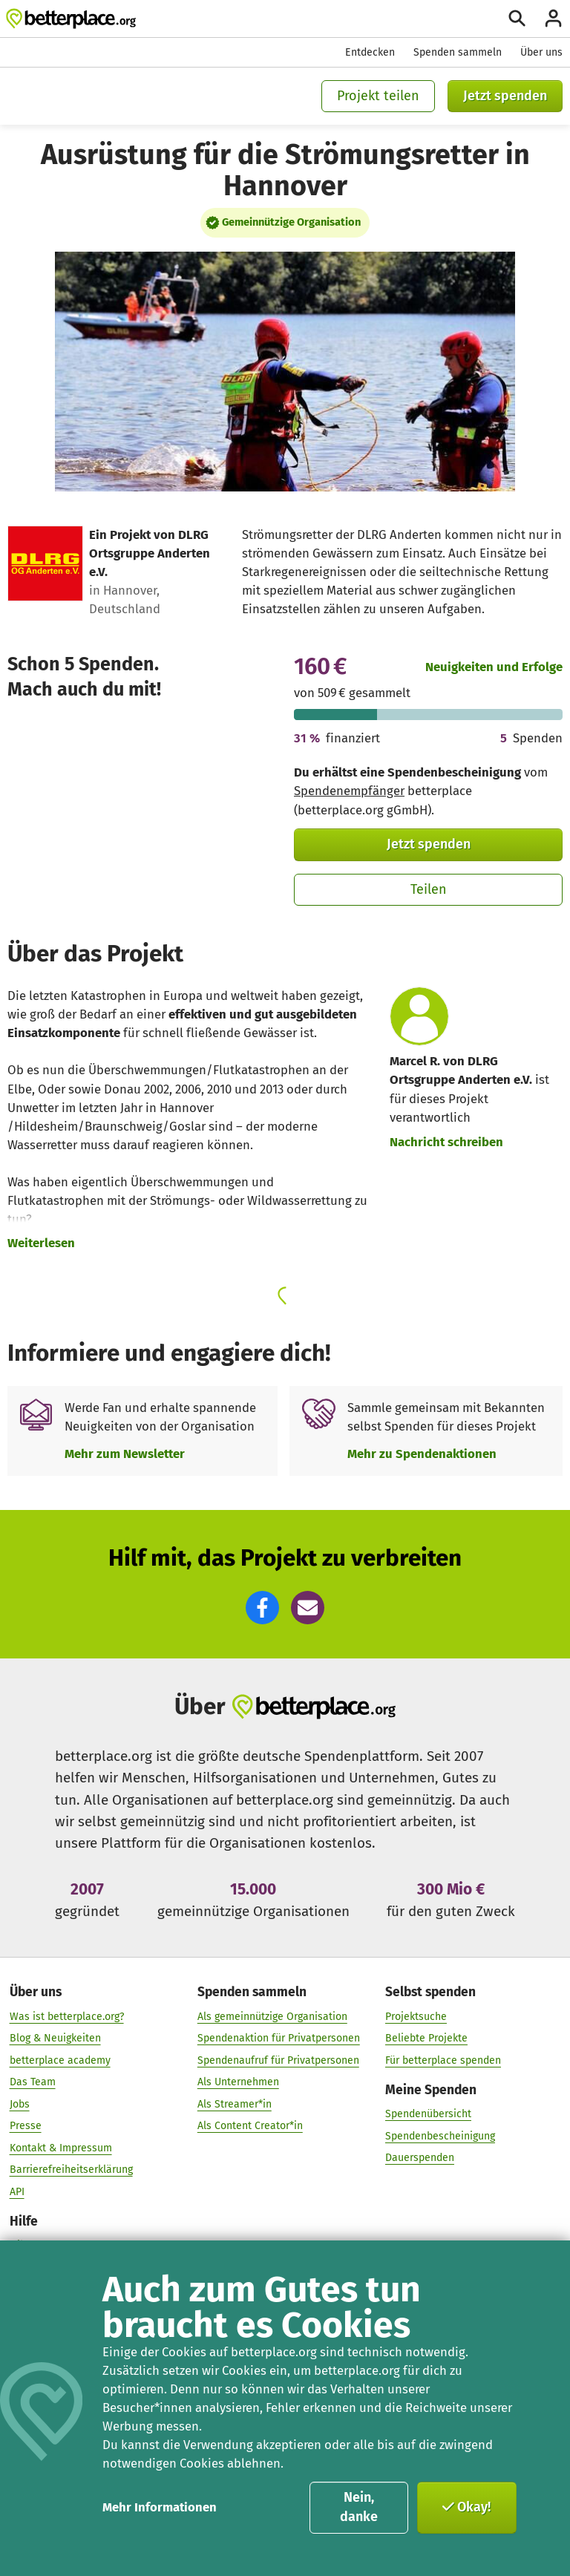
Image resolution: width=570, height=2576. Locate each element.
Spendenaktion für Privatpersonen (278, 2037)
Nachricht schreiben (446, 1141)
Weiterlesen (41, 1242)
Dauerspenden (419, 2157)
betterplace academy (60, 2059)
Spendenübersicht (428, 2113)
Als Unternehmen (238, 2081)
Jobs (20, 2103)
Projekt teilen (378, 96)
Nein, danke (359, 2507)
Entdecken (370, 52)
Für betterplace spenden (443, 2059)
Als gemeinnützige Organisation (272, 2016)
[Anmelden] (553, 18)
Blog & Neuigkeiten (55, 2037)
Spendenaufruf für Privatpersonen (278, 2059)
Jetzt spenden (505, 96)
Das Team (33, 2081)
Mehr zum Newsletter (125, 1453)
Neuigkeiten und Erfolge (494, 666)
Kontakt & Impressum (61, 2147)
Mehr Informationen (159, 2507)
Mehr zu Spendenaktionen (422, 1453)
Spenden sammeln (457, 52)
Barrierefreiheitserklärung (71, 2169)
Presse (26, 2125)
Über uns (541, 52)
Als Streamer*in (234, 2103)
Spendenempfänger (349, 790)
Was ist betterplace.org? (67, 2016)
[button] (262, 1607)
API (17, 2191)
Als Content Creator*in (250, 2125)
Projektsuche (416, 2016)
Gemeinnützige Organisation (291, 222)
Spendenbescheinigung (440, 2135)
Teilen (428, 889)
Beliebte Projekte (426, 2037)
